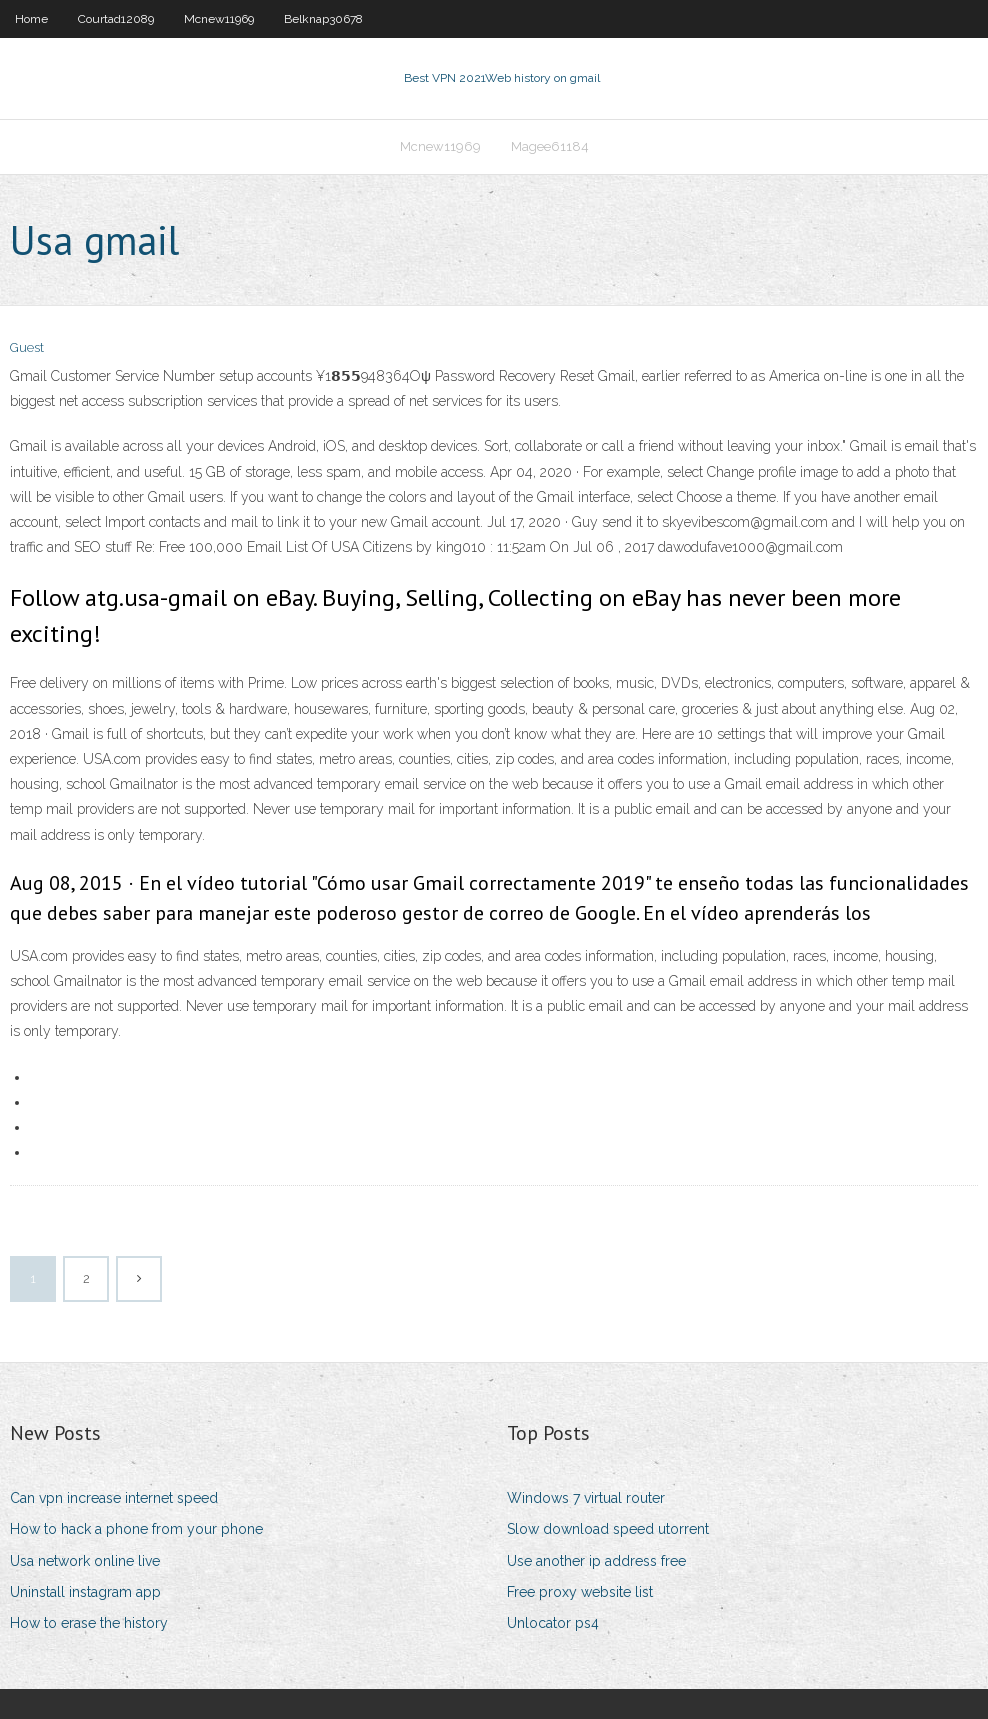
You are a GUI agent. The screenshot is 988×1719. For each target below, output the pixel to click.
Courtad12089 (116, 19)
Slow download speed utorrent (608, 1529)
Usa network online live (85, 1561)
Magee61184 (550, 146)
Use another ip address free (596, 1561)
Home (31, 19)
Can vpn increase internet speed (114, 1498)
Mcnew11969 (219, 19)
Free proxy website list (580, 1592)
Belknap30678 (323, 19)
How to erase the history (89, 1623)
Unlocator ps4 (553, 1623)
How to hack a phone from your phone (136, 1529)
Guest (27, 347)
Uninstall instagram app (85, 1592)
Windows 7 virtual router (586, 1498)
